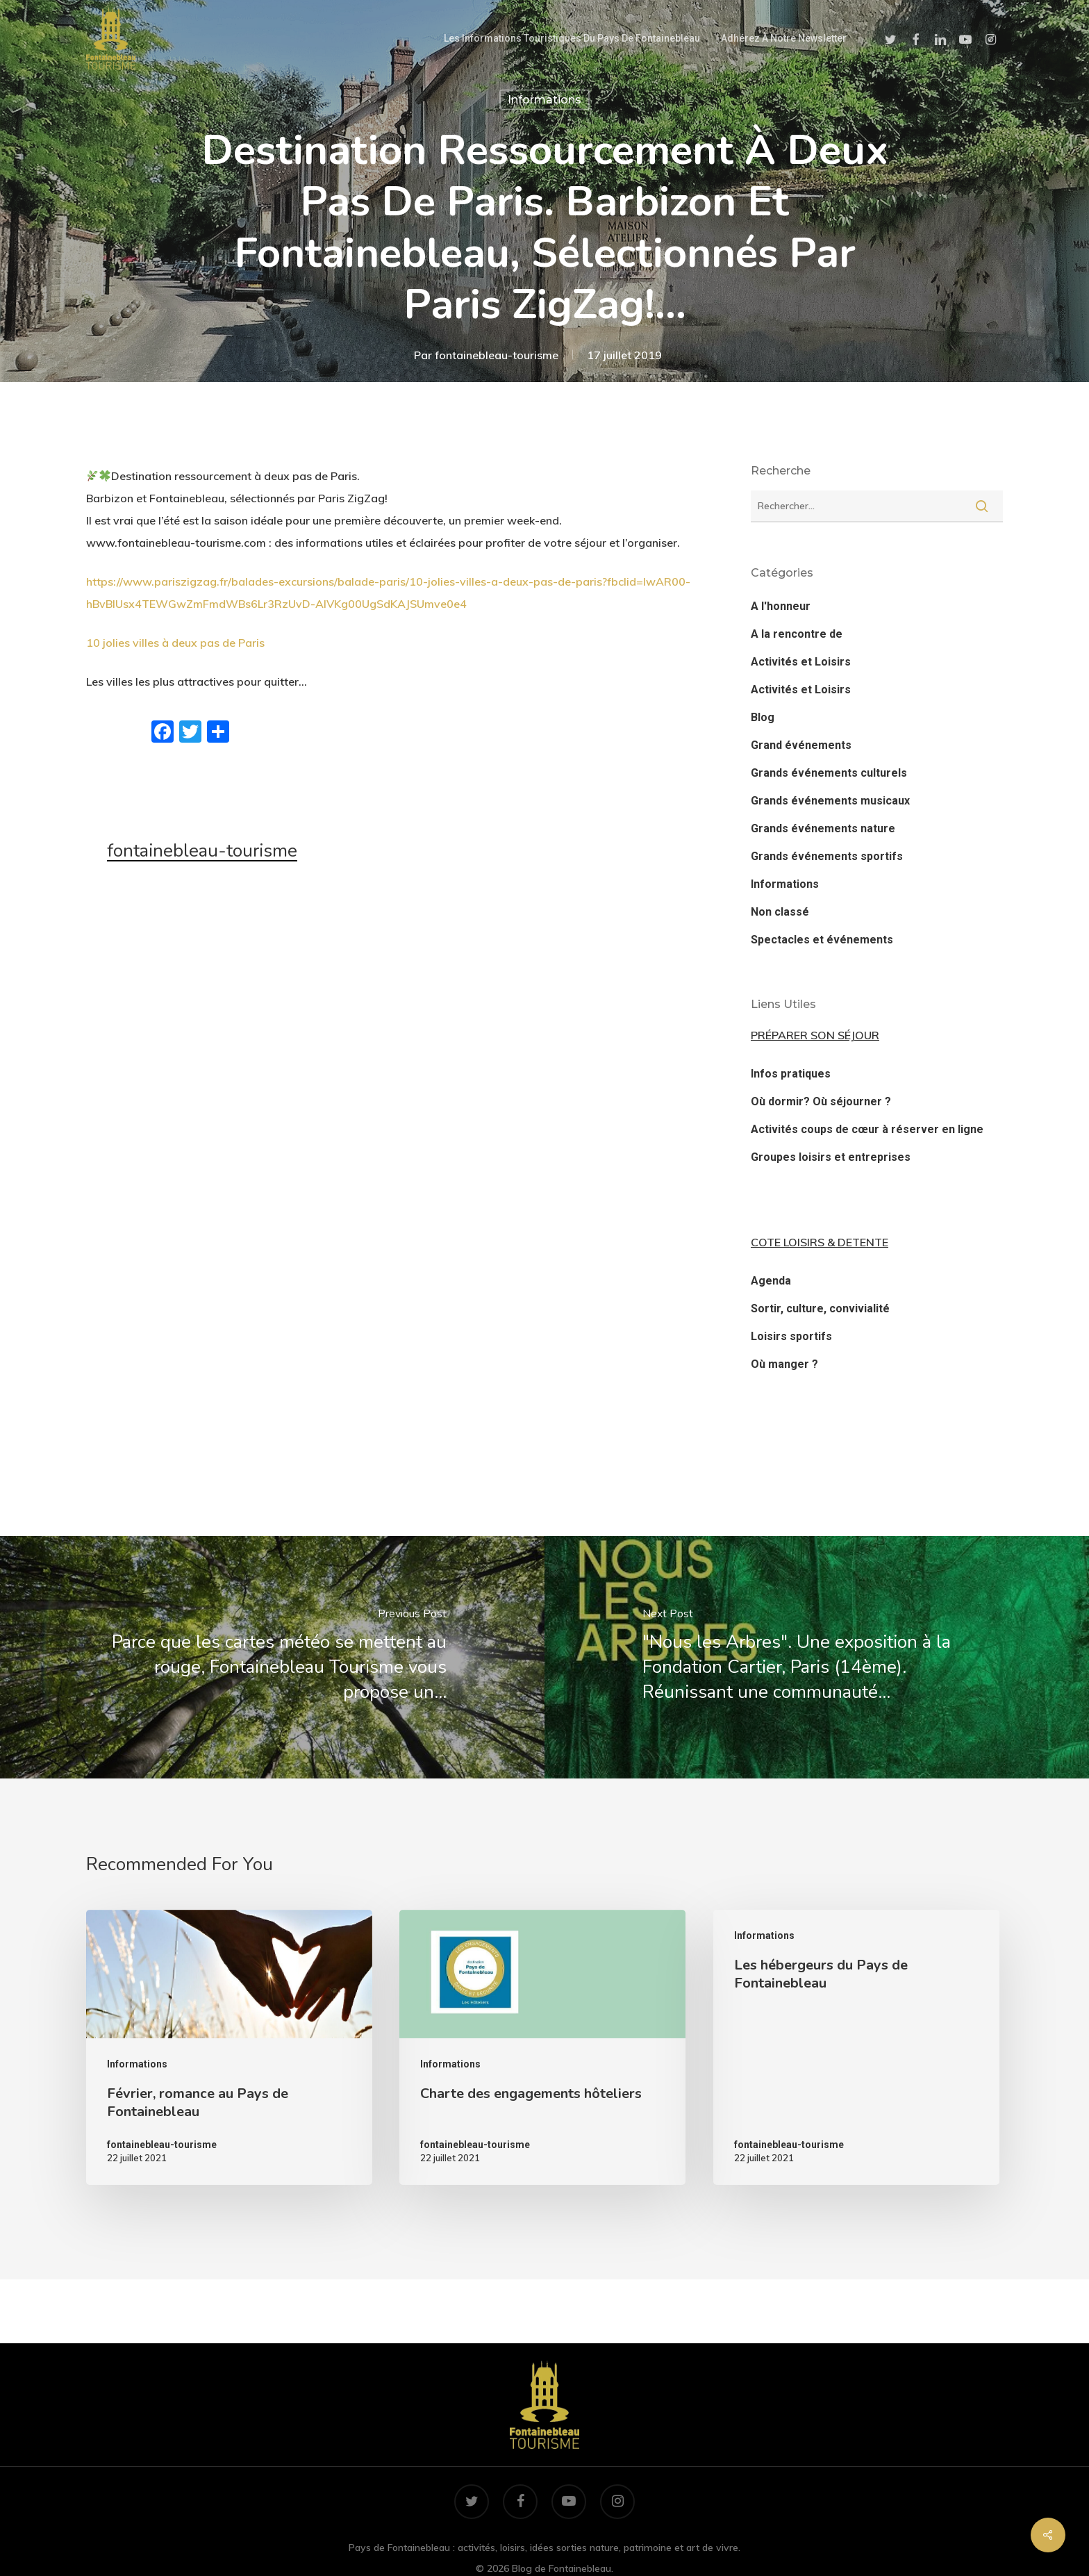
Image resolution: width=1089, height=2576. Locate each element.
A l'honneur (780, 606)
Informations (544, 99)
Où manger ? (784, 1364)
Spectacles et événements (822, 939)
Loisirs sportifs (791, 1336)
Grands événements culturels (829, 772)
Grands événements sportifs (827, 856)
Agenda (771, 1280)
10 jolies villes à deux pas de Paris (175, 643)
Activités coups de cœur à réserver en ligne (867, 1129)
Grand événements (801, 745)
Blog (762, 717)
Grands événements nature (823, 828)
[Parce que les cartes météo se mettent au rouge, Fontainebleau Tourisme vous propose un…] (272, 1657)
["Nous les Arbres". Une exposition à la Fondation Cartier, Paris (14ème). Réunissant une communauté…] (816, 1657)
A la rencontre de (796, 634)
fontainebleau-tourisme (496, 355)
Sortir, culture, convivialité (820, 1308)
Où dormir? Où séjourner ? (821, 1101)
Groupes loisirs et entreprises (831, 1157)
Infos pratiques (791, 1073)
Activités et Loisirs (801, 661)
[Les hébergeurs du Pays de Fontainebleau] (856, 2047)
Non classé (780, 911)
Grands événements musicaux (830, 800)
